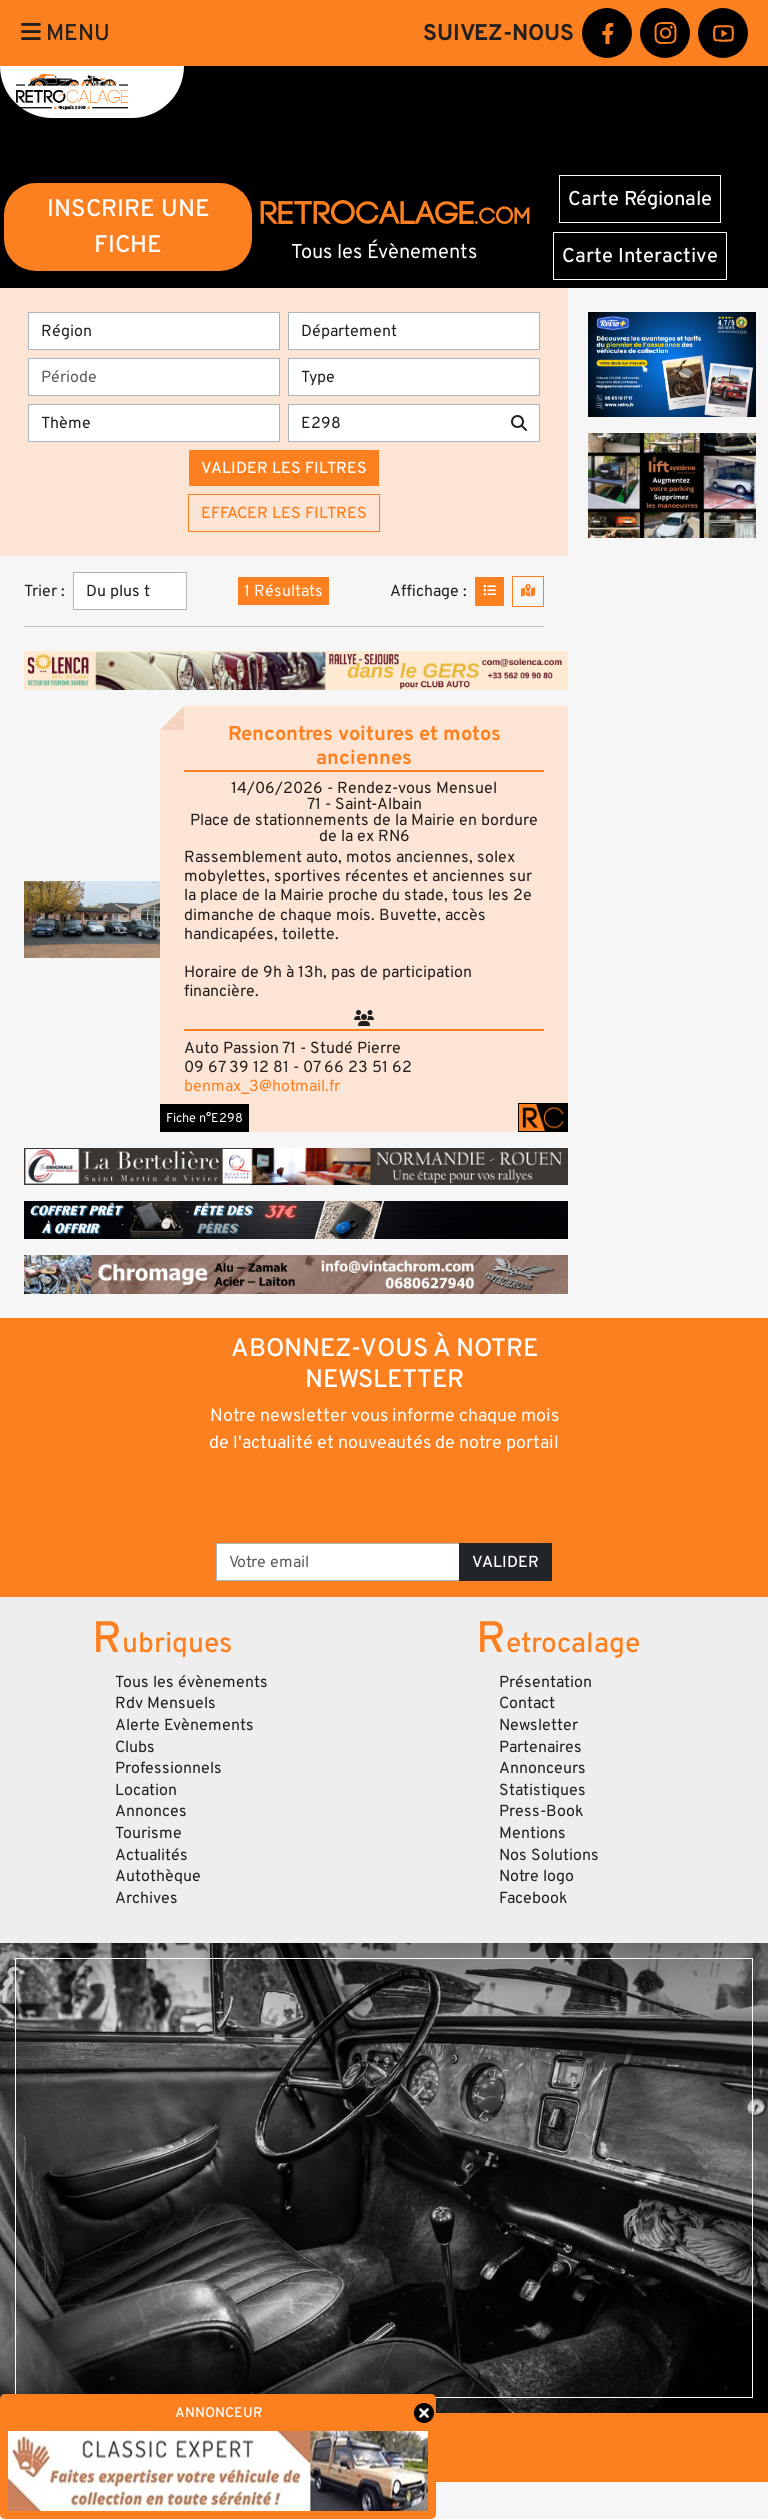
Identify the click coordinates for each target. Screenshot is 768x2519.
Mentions (532, 1833)
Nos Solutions (549, 1855)
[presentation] (385, 1497)
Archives (146, 1898)
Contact (527, 1703)
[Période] (154, 377)
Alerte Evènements (184, 1725)
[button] (92, 919)
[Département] (414, 331)
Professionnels (168, 1768)
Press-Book (541, 1811)
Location (146, 1790)
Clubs (135, 1747)
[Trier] (130, 591)
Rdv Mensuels (165, 1703)
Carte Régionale (640, 199)
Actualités (151, 1855)
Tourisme (148, 1833)
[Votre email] (338, 1562)
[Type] (414, 377)
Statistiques (542, 1790)
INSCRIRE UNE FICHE (128, 226)
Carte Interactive (640, 256)
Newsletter (538, 1725)
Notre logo (536, 1876)
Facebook (533, 1898)
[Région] (154, 331)
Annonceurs (542, 1768)
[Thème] (154, 423)
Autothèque (158, 1876)
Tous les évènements (191, 1682)
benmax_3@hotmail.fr (262, 1086)
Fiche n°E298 (204, 1118)
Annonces (151, 1811)
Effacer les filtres (284, 513)
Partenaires (540, 1747)
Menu (65, 33)
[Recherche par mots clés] (393, 423)
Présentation (545, 1682)
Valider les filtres (284, 468)
